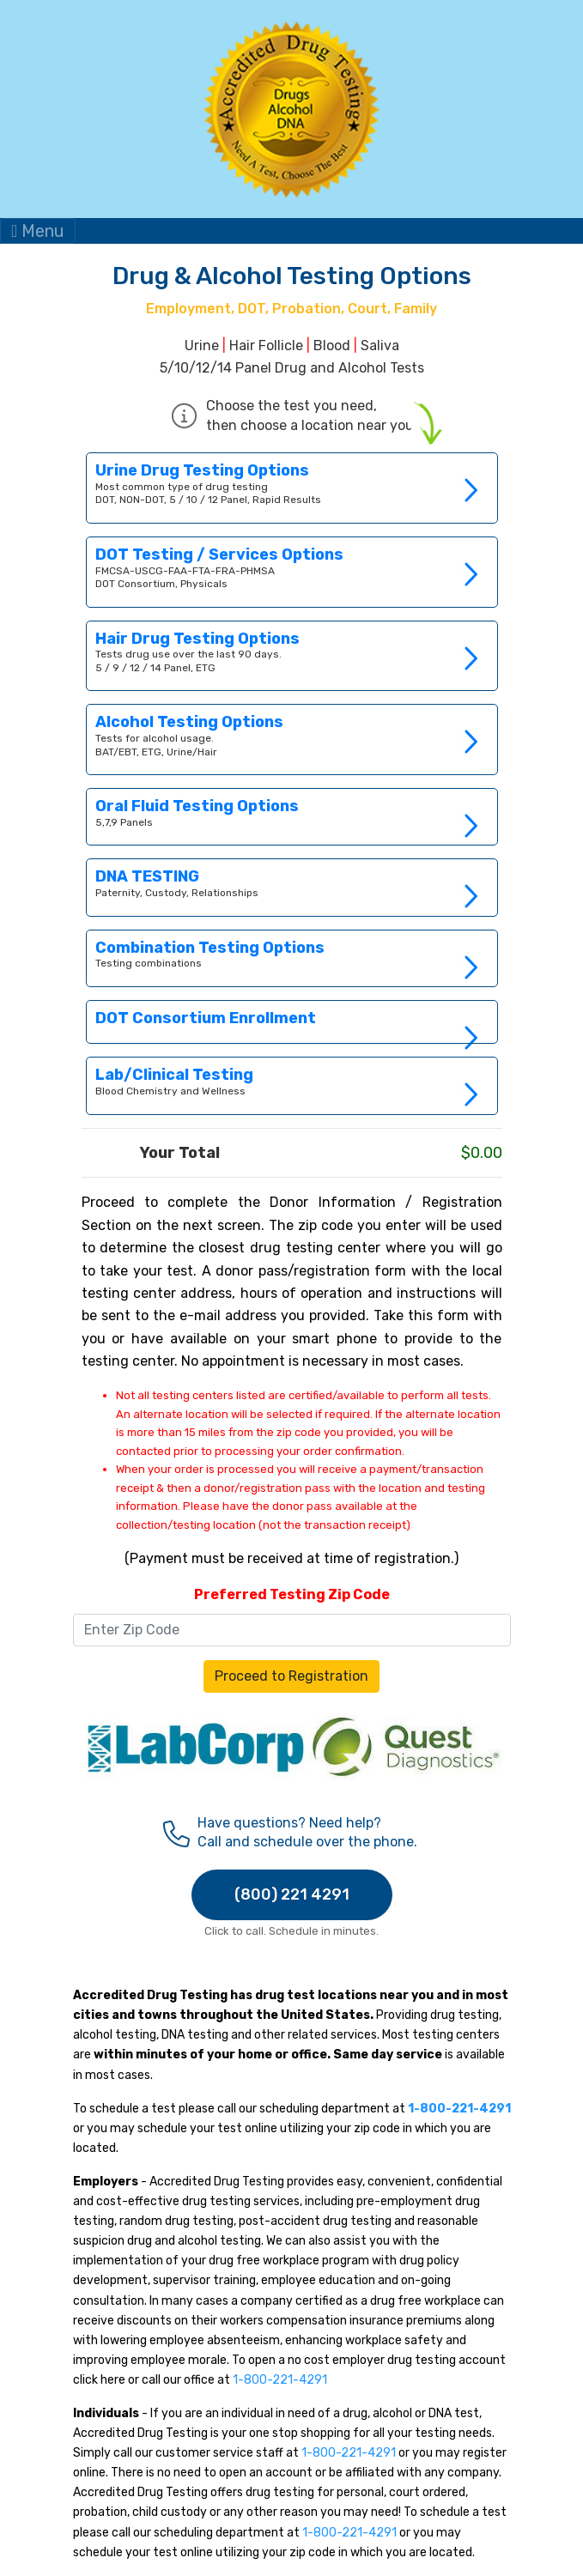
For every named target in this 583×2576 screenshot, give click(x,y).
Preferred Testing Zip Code (292, 1594)
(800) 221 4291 (291, 1894)
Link (292, 887)
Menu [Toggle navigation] (37, 231)
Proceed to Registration (291, 1676)
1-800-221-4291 (280, 2380)
